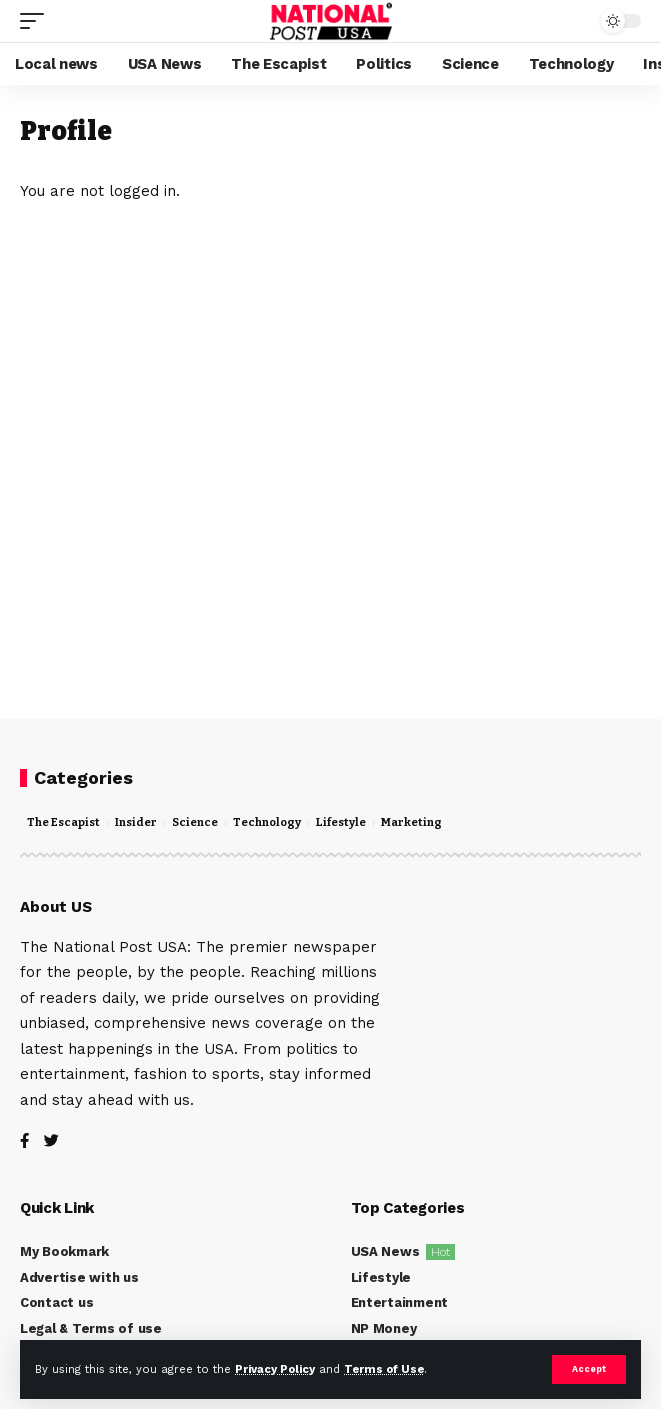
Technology (267, 823)
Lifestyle (341, 823)
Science (195, 823)
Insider (136, 823)
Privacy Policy (275, 1369)
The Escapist (63, 823)
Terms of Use (384, 1369)
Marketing (411, 823)
